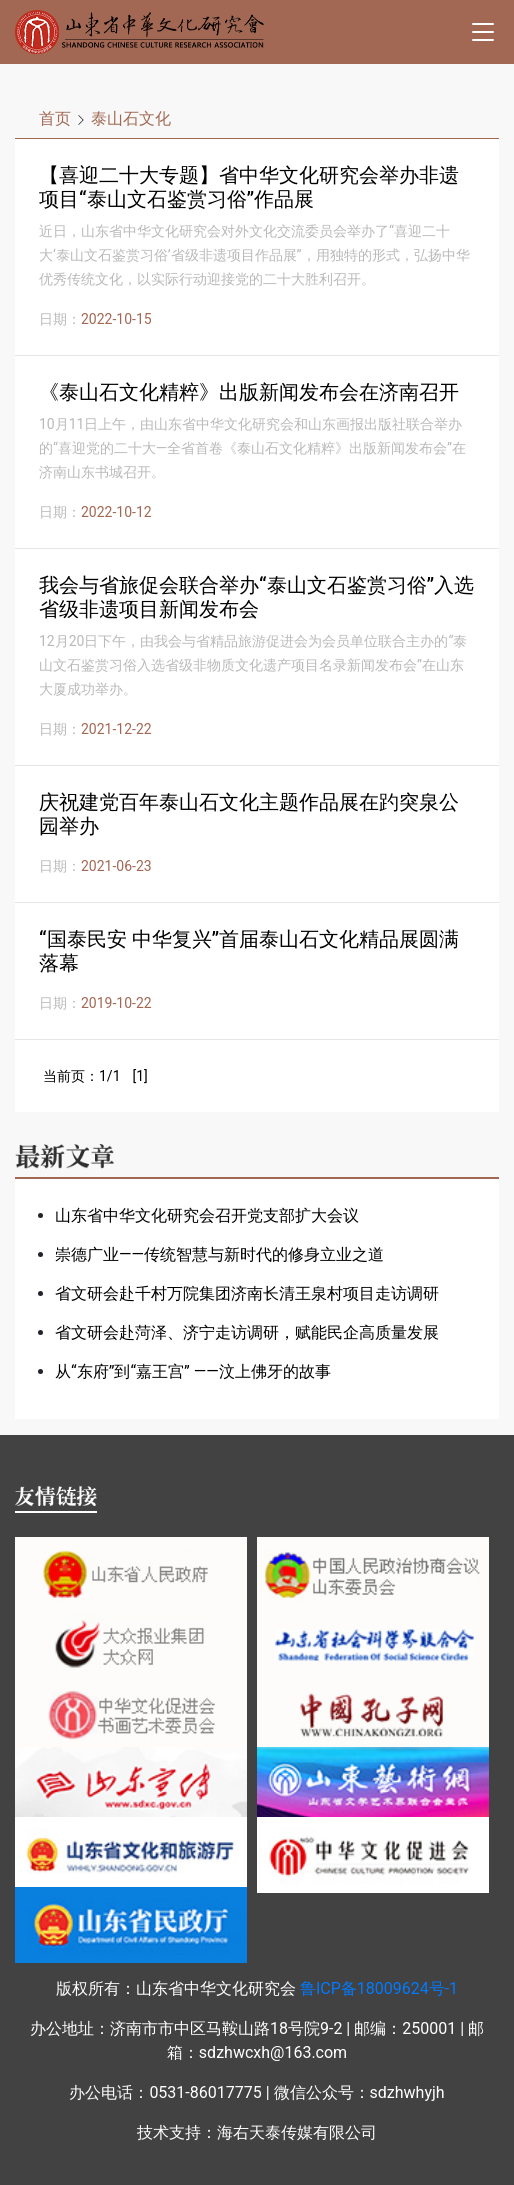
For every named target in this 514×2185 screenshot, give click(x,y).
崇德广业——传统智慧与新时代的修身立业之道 (219, 1254)
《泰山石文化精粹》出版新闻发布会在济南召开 (249, 392)
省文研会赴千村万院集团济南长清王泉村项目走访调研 (247, 1293)
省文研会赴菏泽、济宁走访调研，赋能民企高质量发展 (247, 1332)
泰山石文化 (131, 118)
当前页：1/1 (82, 1076)
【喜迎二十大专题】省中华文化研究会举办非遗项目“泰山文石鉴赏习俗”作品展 (249, 187)
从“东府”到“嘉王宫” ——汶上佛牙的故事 (193, 1371)
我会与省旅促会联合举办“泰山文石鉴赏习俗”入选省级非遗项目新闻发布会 (256, 597)
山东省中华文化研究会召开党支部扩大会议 (207, 1215)
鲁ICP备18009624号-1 (379, 1988)
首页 (55, 118)
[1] (139, 1076)
